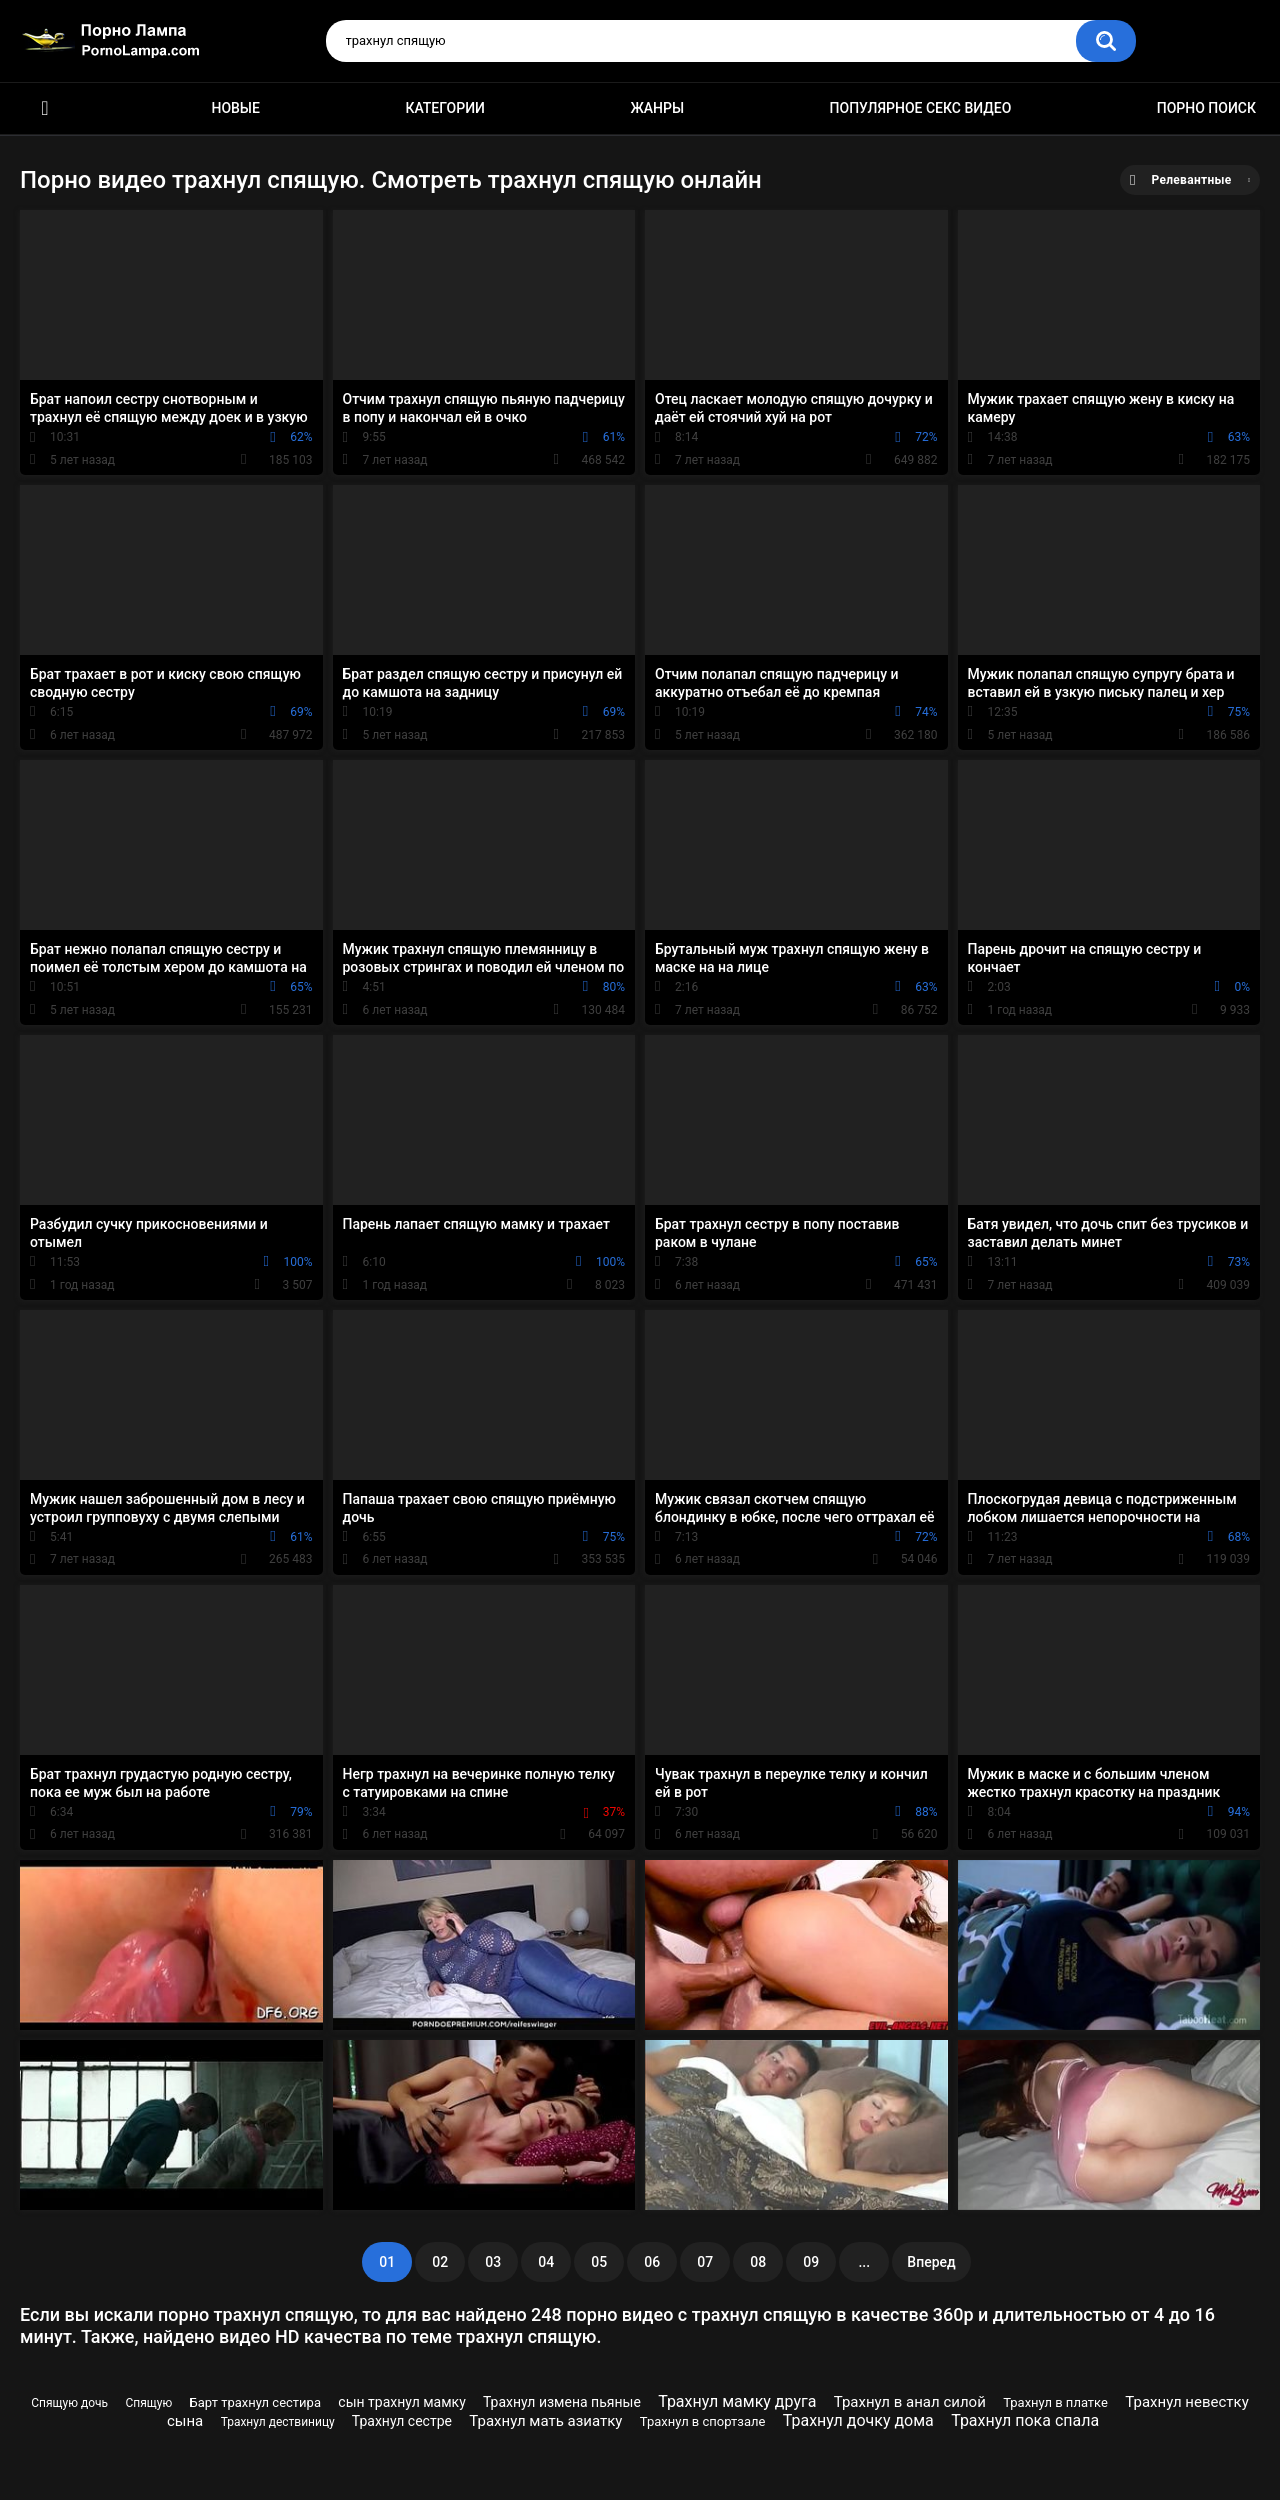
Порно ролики (45, 108)
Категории (445, 108)
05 (599, 2262)
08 (758, 2262)
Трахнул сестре (402, 2421)
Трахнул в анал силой (910, 2402)
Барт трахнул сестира (255, 2402)
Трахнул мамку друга (737, 2401)
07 (705, 2262)
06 (652, 2262)
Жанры (657, 108)
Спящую (148, 2403)
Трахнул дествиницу (278, 2422)
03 (493, 2262)
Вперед (931, 2262)
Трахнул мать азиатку (545, 2421)
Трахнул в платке (1055, 2402)
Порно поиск (1206, 108)
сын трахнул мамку (401, 2402)
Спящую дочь (69, 2403)
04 (546, 2262)
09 (811, 2262)
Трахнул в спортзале (703, 2421)
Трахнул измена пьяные (562, 2402)
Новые (235, 108)
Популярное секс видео (921, 108)
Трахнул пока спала (1025, 2420)
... (864, 2262)
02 (440, 2262)
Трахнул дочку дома (858, 2420)
